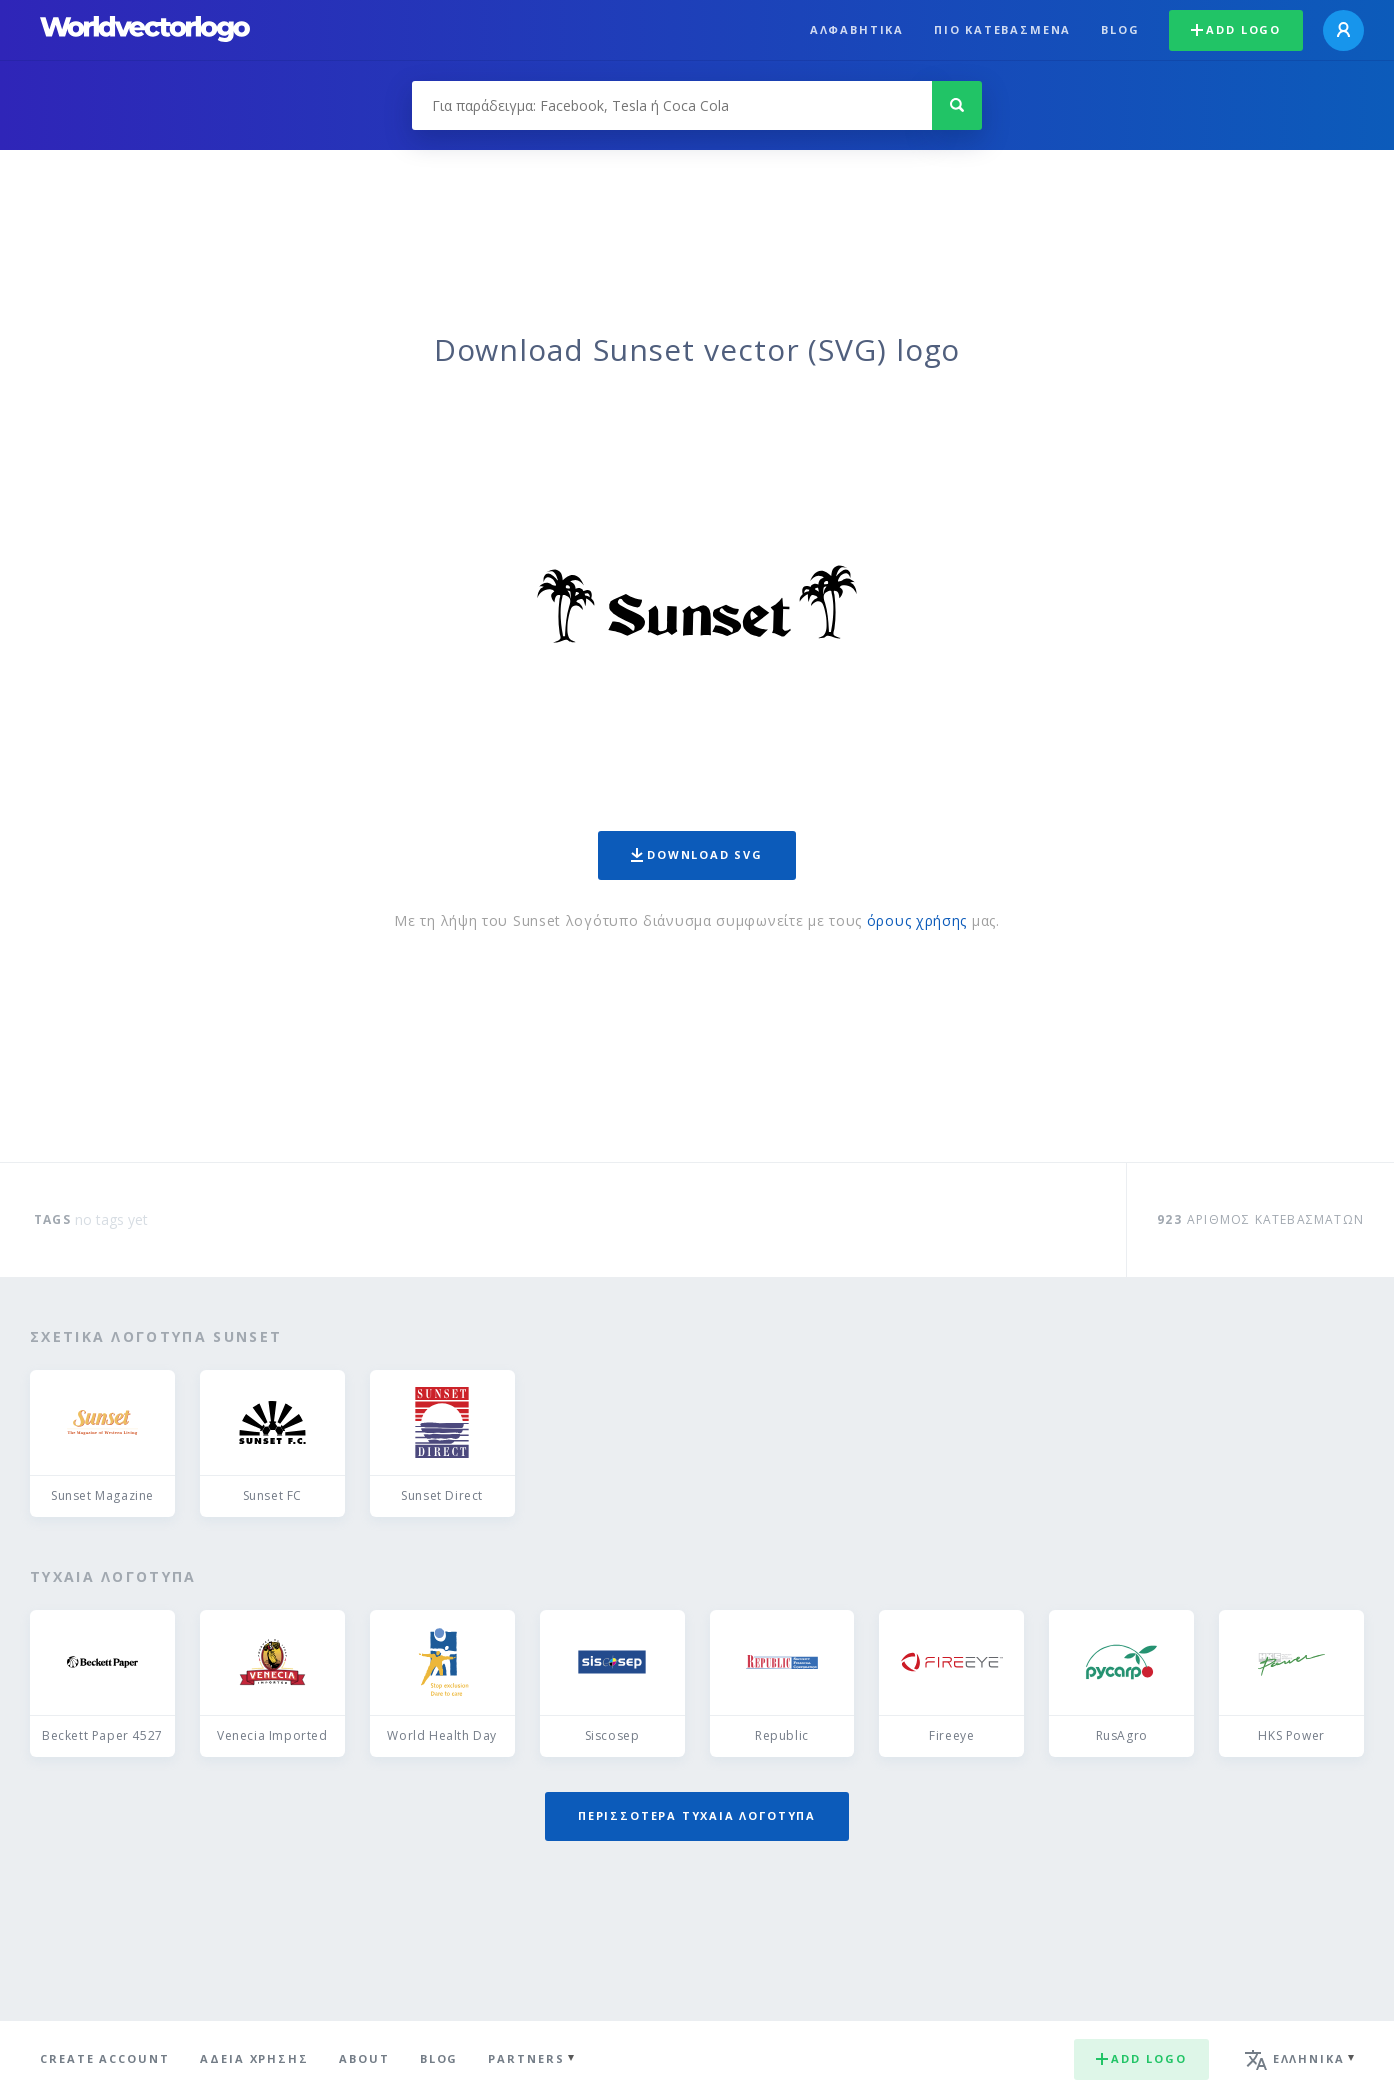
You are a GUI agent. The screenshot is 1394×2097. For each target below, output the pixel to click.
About (364, 2058)
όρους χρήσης (917, 920)
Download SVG (697, 854)
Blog (1120, 29)
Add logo (1236, 29)
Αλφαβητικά (857, 29)
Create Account (105, 2058)
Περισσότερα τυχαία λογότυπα (697, 1815)
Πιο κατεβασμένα (1002, 29)
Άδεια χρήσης (254, 2058)
